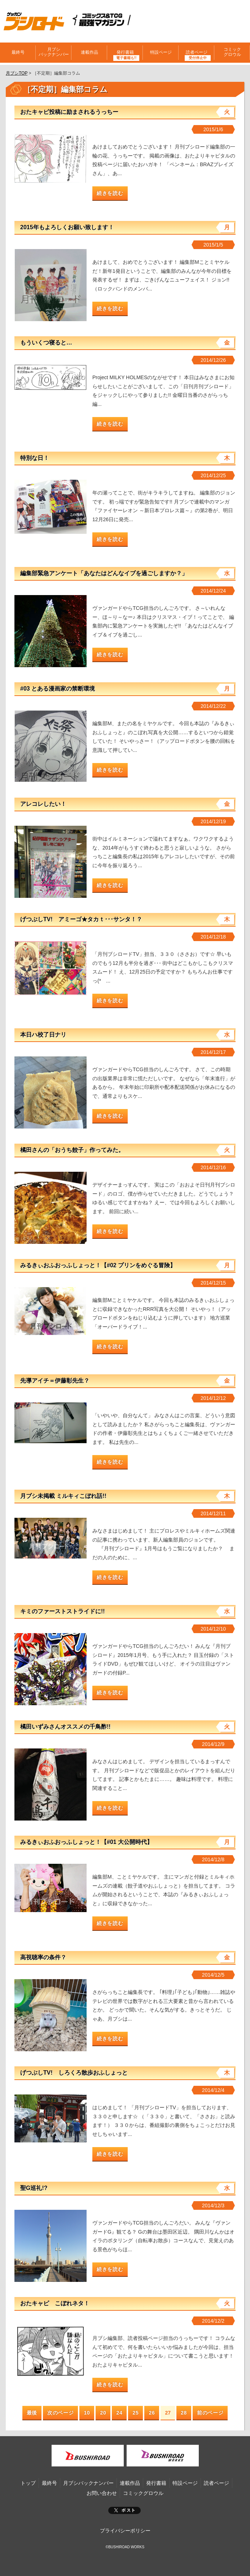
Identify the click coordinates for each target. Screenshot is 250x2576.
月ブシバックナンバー (54, 52)
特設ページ (161, 52)
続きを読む (110, 193)
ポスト (124, 2510)
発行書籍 (125, 52)
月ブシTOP (16, 73)
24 (119, 2413)
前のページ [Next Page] (210, 2413)
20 (103, 2413)
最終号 (18, 52)
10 (87, 2413)
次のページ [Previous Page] (60, 2413)
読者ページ (196, 52)
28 (184, 2413)
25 (135, 2413)
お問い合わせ (102, 2493)
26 (152, 2413)
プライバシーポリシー (125, 2530)
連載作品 (89, 52)
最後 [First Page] (32, 2413)
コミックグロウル (232, 52)
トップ (28, 2483)
